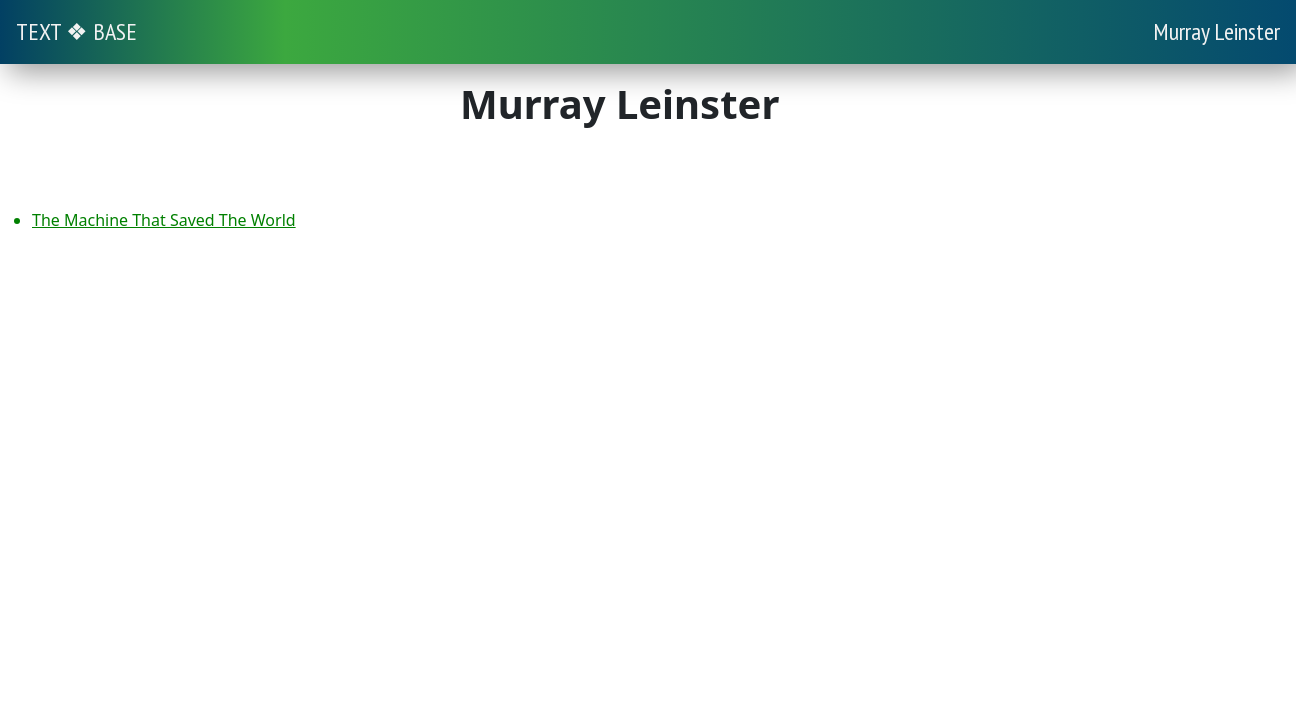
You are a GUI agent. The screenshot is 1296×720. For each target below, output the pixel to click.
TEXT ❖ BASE (76, 31)
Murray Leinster (1216, 31)
